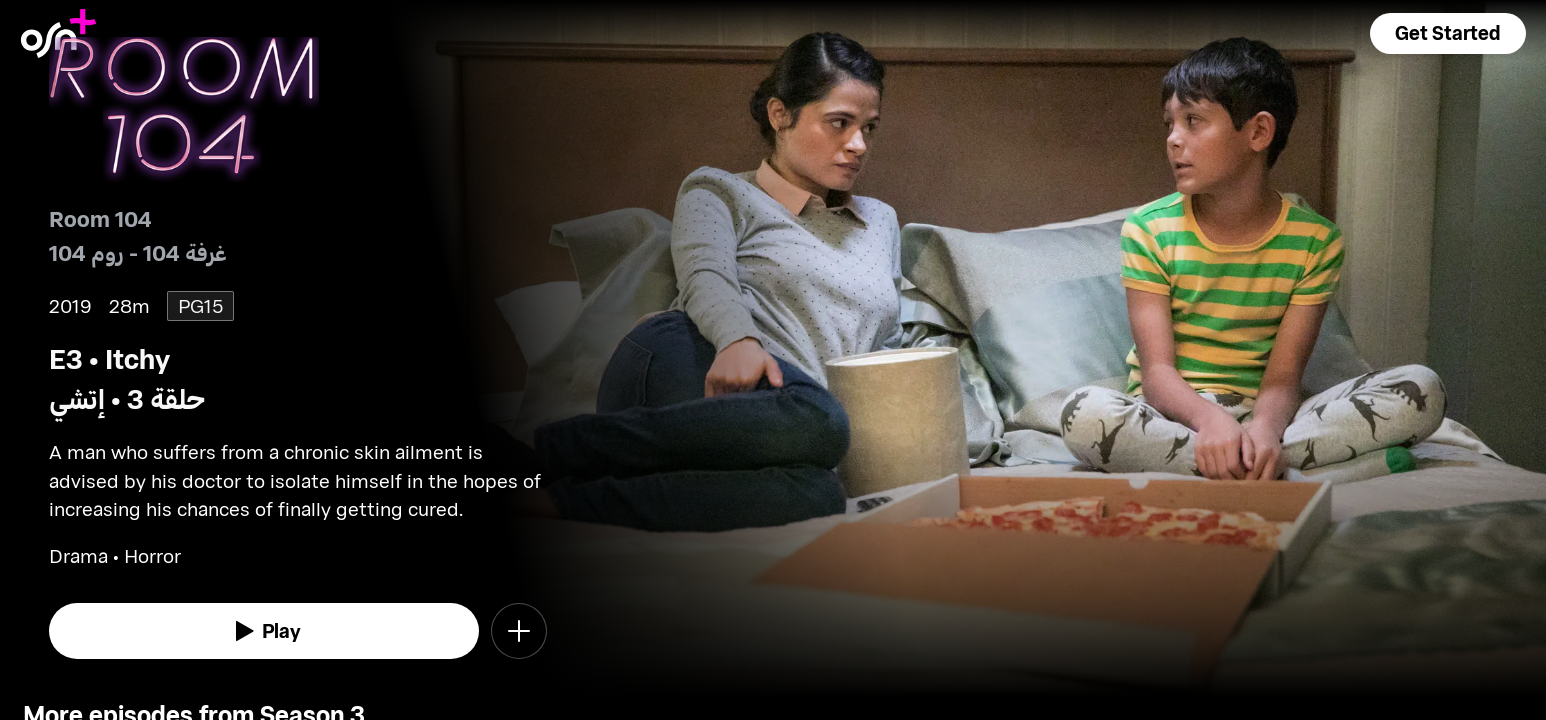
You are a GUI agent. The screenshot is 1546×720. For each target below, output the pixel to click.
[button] (1448, 33)
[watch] (264, 631)
